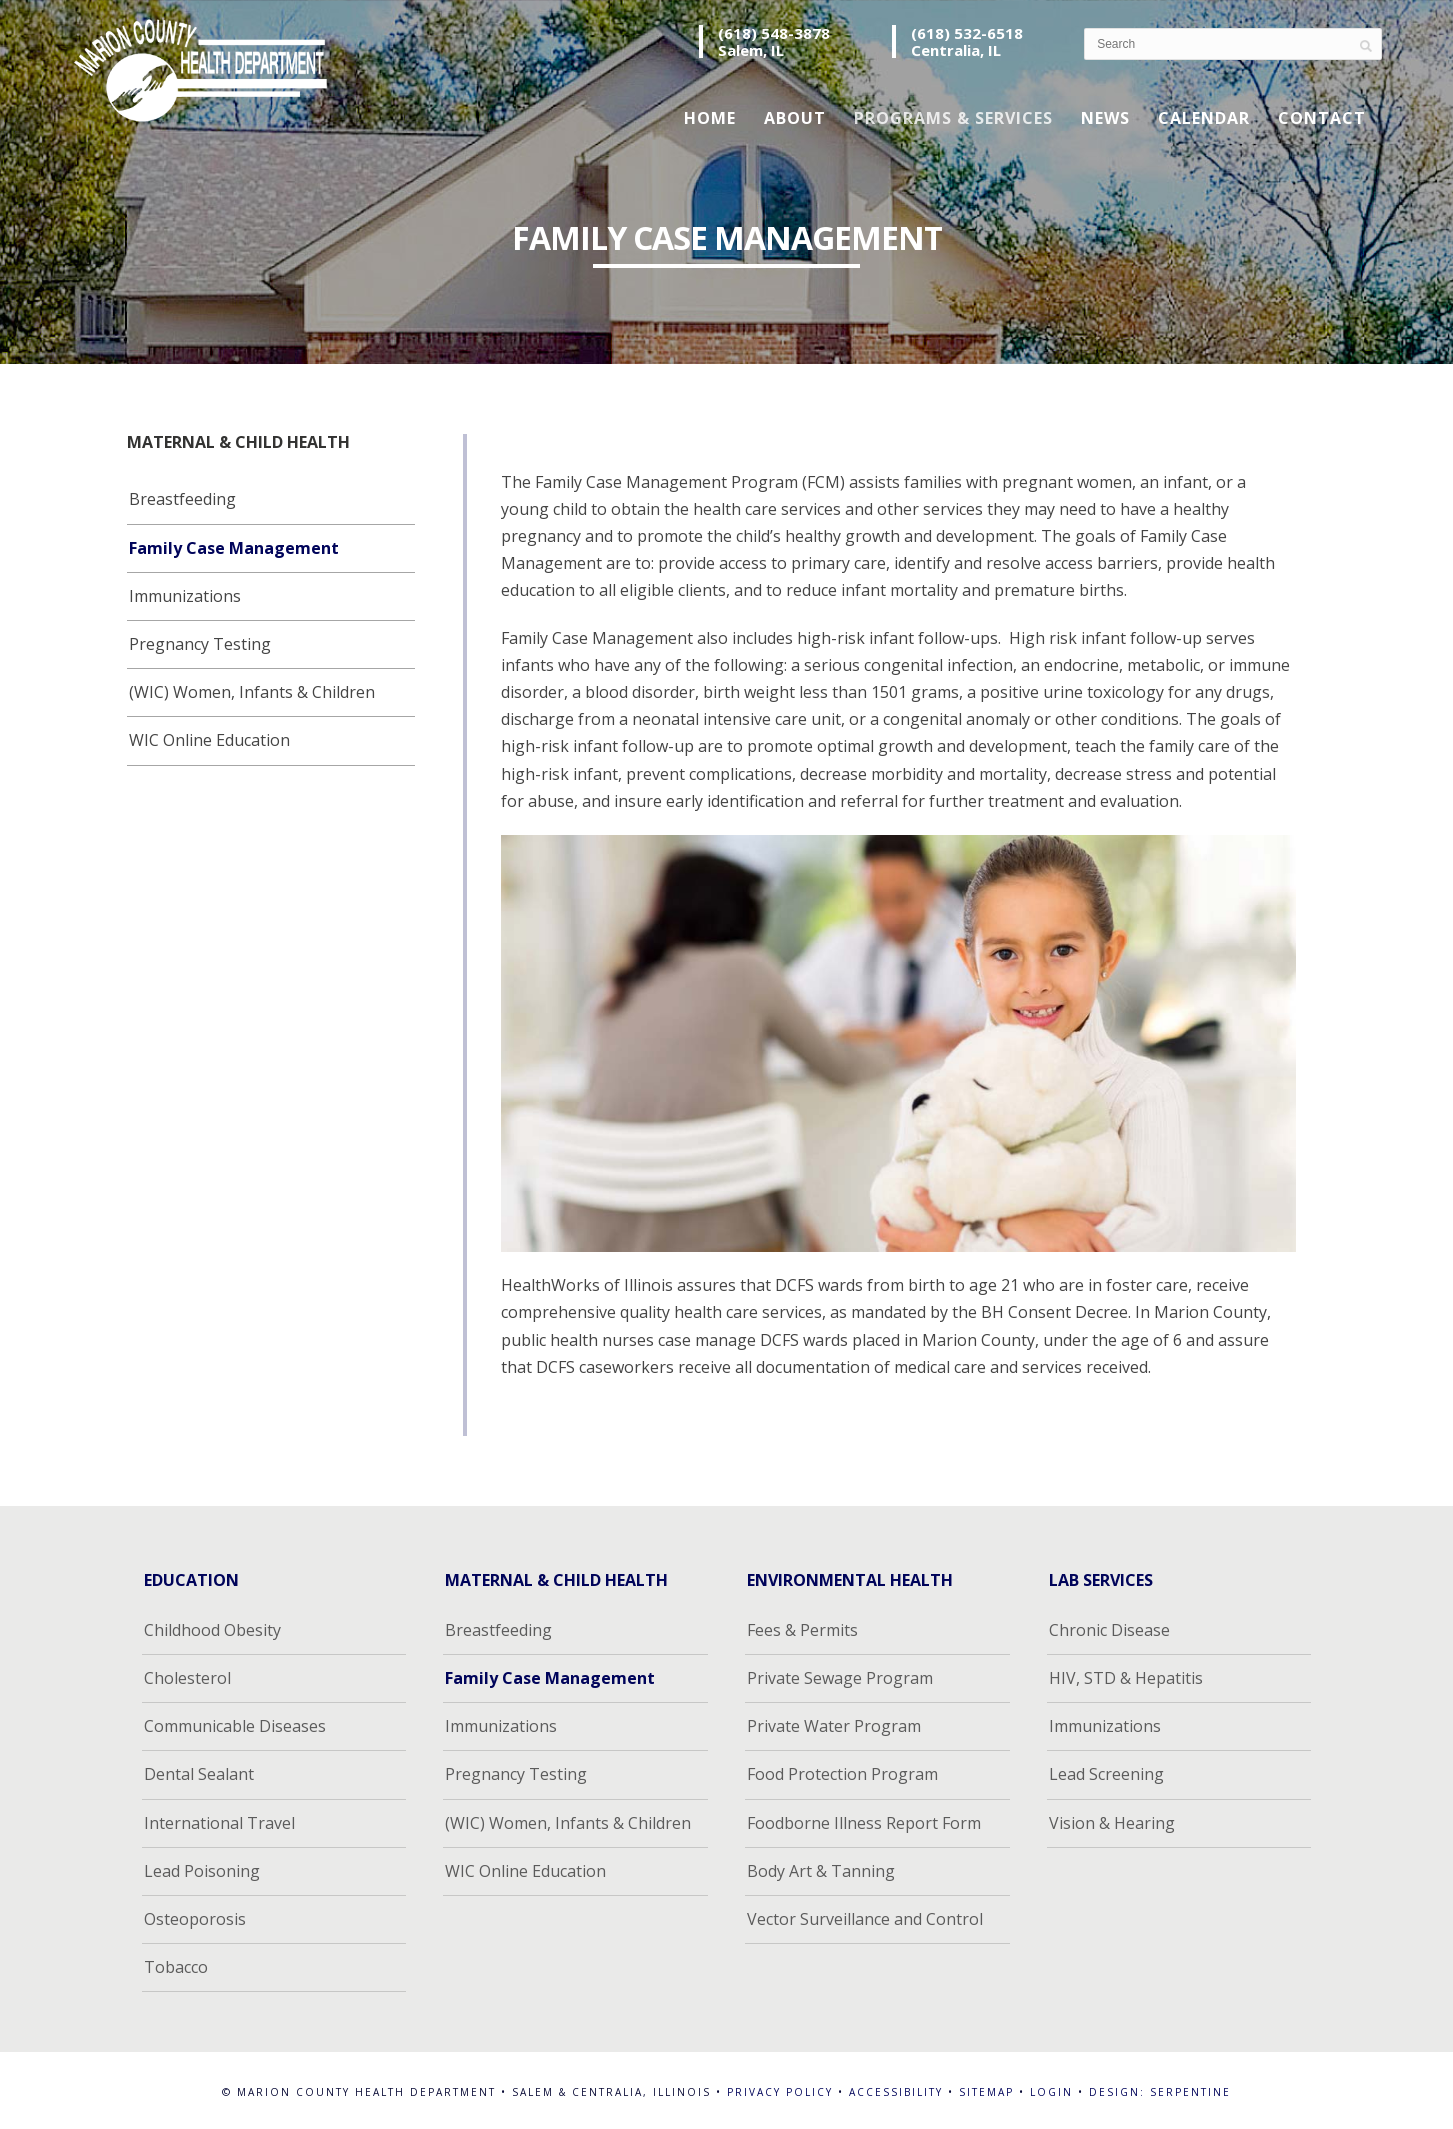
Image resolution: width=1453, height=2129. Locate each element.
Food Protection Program (842, 1774)
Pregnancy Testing (200, 644)
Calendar (1204, 118)
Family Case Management (234, 548)
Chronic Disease (1109, 1630)
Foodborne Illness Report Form (864, 1823)
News (1105, 118)
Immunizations (185, 596)
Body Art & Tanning (821, 1871)
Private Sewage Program (840, 1678)
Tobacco (176, 1967)
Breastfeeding (182, 499)
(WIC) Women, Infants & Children (252, 692)
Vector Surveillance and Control (865, 1919)
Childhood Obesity (212, 1630)
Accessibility (896, 2092)
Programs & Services (953, 118)
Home (710, 118)
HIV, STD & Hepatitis (1126, 1678)
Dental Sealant (199, 1774)
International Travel (219, 1823)
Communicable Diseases (235, 1726)
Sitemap (986, 2092)
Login (1051, 2092)
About (795, 118)
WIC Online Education (209, 740)
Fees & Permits (802, 1630)
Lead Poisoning (202, 1871)
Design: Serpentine (1160, 2092)
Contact (1322, 118)
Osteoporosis (195, 1919)
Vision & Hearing (1112, 1823)
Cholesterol (187, 1678)
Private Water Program (834, 1726)
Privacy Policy (780, 2092)
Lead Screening (1106, 1774)
